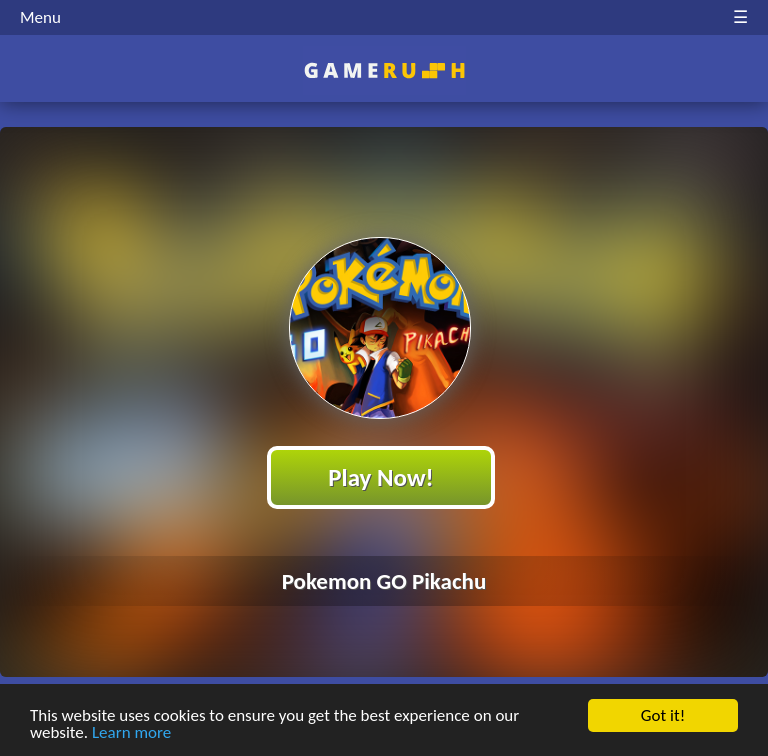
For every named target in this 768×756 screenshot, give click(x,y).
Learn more (131, 733)
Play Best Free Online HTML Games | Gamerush (384, 70)
